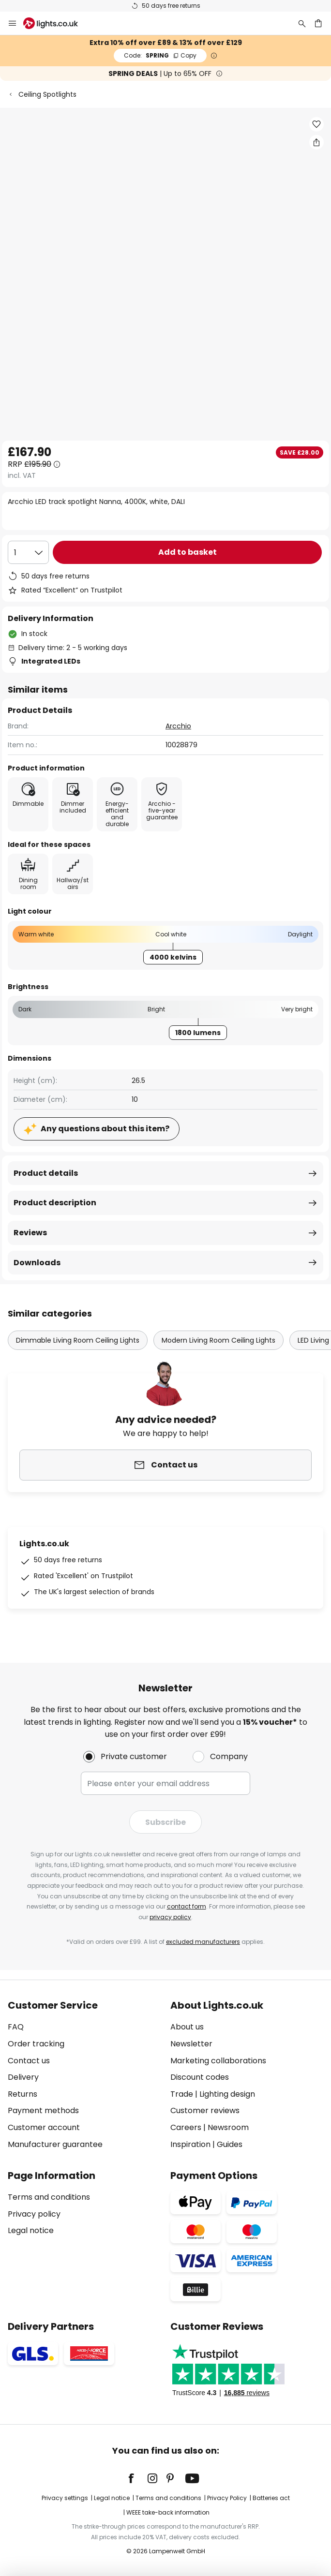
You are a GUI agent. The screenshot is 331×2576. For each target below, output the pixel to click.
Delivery (23, 2077)
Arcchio (178, 726)
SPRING (160, 55)
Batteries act (271, 2498)
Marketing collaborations (218, 2060)
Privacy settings (65, 2498)
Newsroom (228, 2127)
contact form (186, 1906)
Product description (55, 1202)
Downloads (37, 1262)
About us (187, 2026)
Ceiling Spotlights (47, 94)
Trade (181, 2094)
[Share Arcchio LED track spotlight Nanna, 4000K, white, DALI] (316, 142)
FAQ (16, 2026)
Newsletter (191, 2043)
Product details (46, 1173)
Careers (185, 2127)
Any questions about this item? (105, 1128)
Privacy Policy (227, 2498)
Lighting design (227, 2094)
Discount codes (199, 2077)
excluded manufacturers (203, 1942)
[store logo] (56, 23)
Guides (229, 2144)
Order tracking (36, 2043)
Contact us (29, 2060)
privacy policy (170, 1917)
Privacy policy (34, 2214)
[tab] (84, 2074)
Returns (22, 2094)
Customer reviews (205, 2110)
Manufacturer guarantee (55, 2144)
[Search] (302, 23)
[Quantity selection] (28, 552)
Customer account (44, 2127)
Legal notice (31, 2230)
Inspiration (190, 2144)
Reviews (30, 1232)
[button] (316, 124)
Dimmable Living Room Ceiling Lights (77, 1340)
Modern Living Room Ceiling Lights (218, 1340)
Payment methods (43, 2110)
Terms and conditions (49, 2197)
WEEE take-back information (168, 2512)
